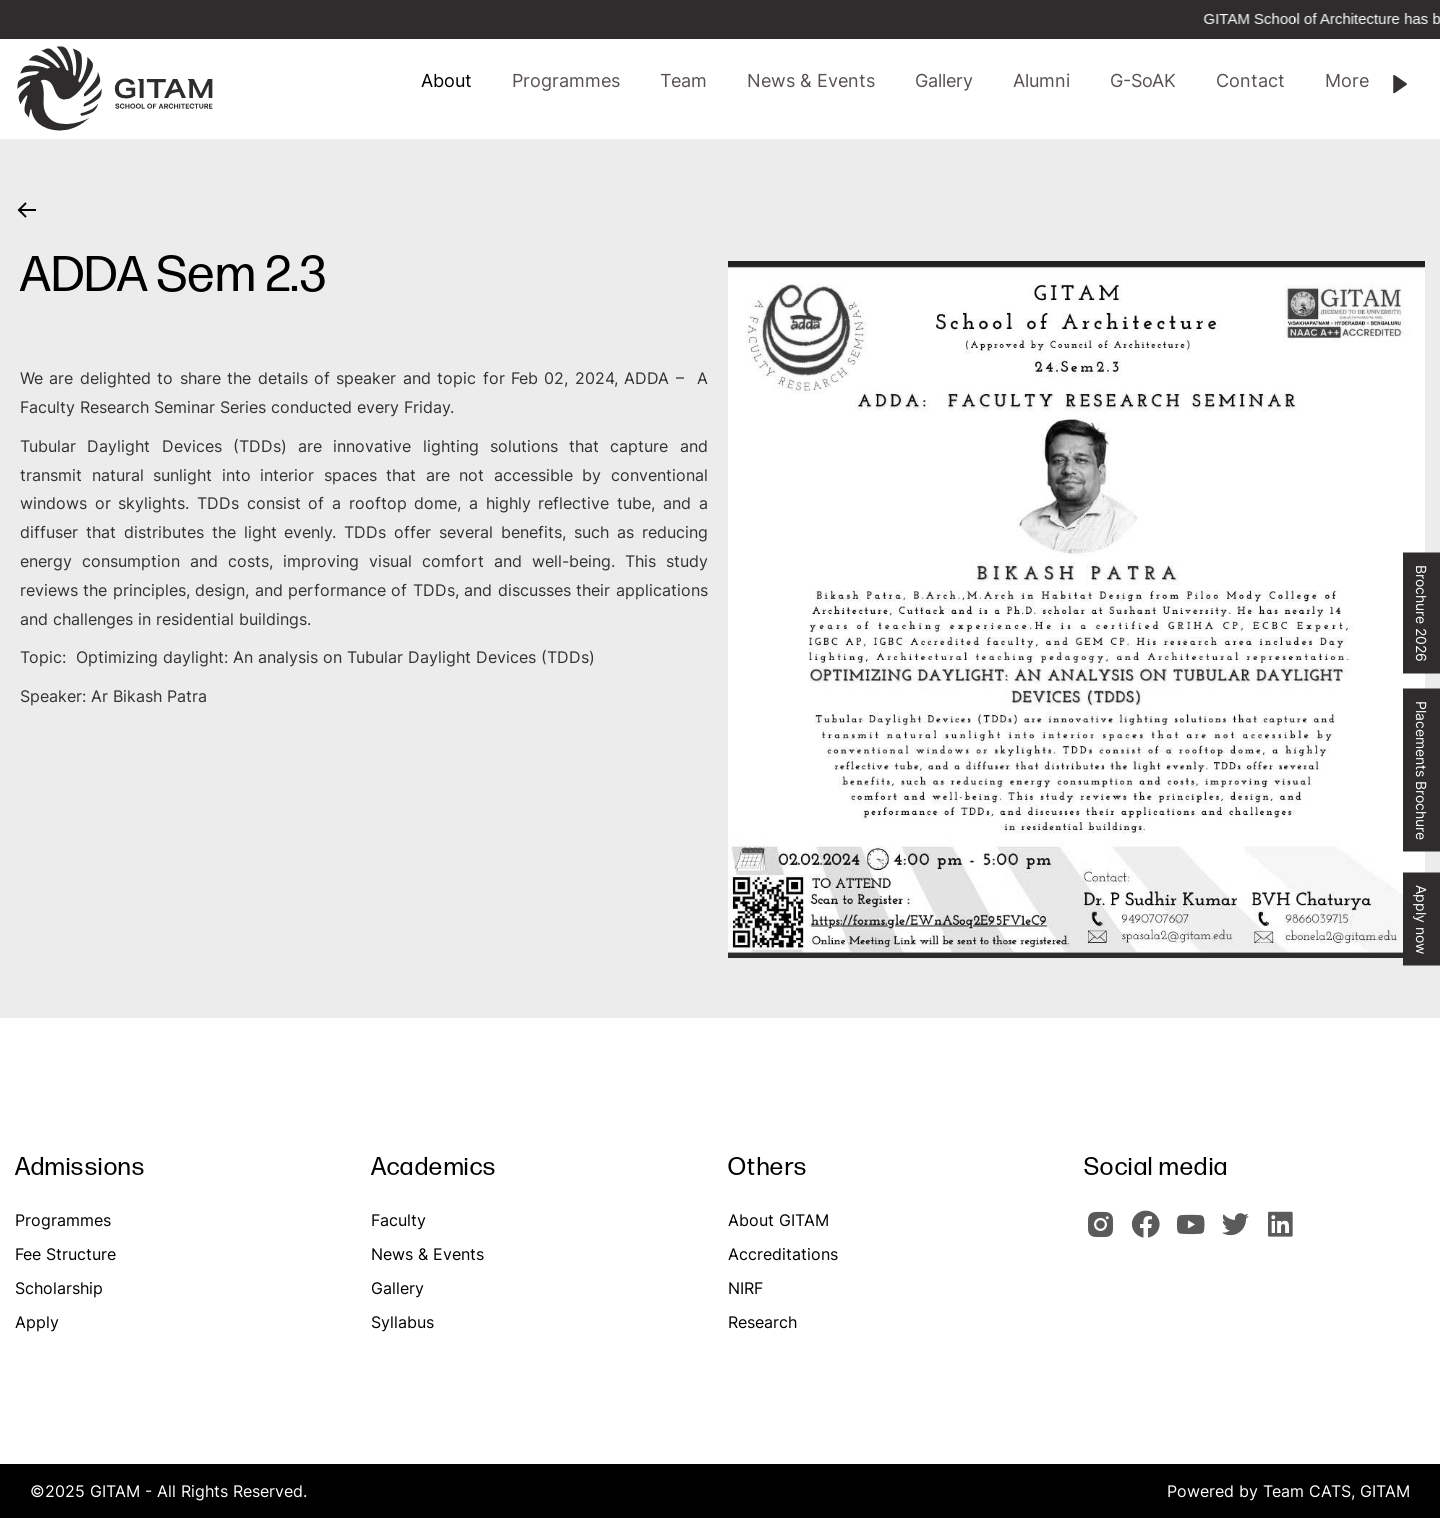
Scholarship (59, 1288)
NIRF (745, 1288)
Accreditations (783, 1254)
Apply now (1421, 919)
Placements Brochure (1421, 770)
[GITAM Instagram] (1106, 1233)
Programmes (63, 1220)
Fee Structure (65, 1254)
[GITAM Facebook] (1151, 1233)
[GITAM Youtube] (1196, 1233)
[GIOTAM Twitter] (1241, 1233)
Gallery (397, 1288)
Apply (37, 1322)
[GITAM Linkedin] (1284, 1233)
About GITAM (778, 1220)
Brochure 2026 (1421, 613)
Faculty (398, 1220)
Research (762, 1322)
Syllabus (402, 1322)
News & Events (427, 1254)
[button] (683, 81)
